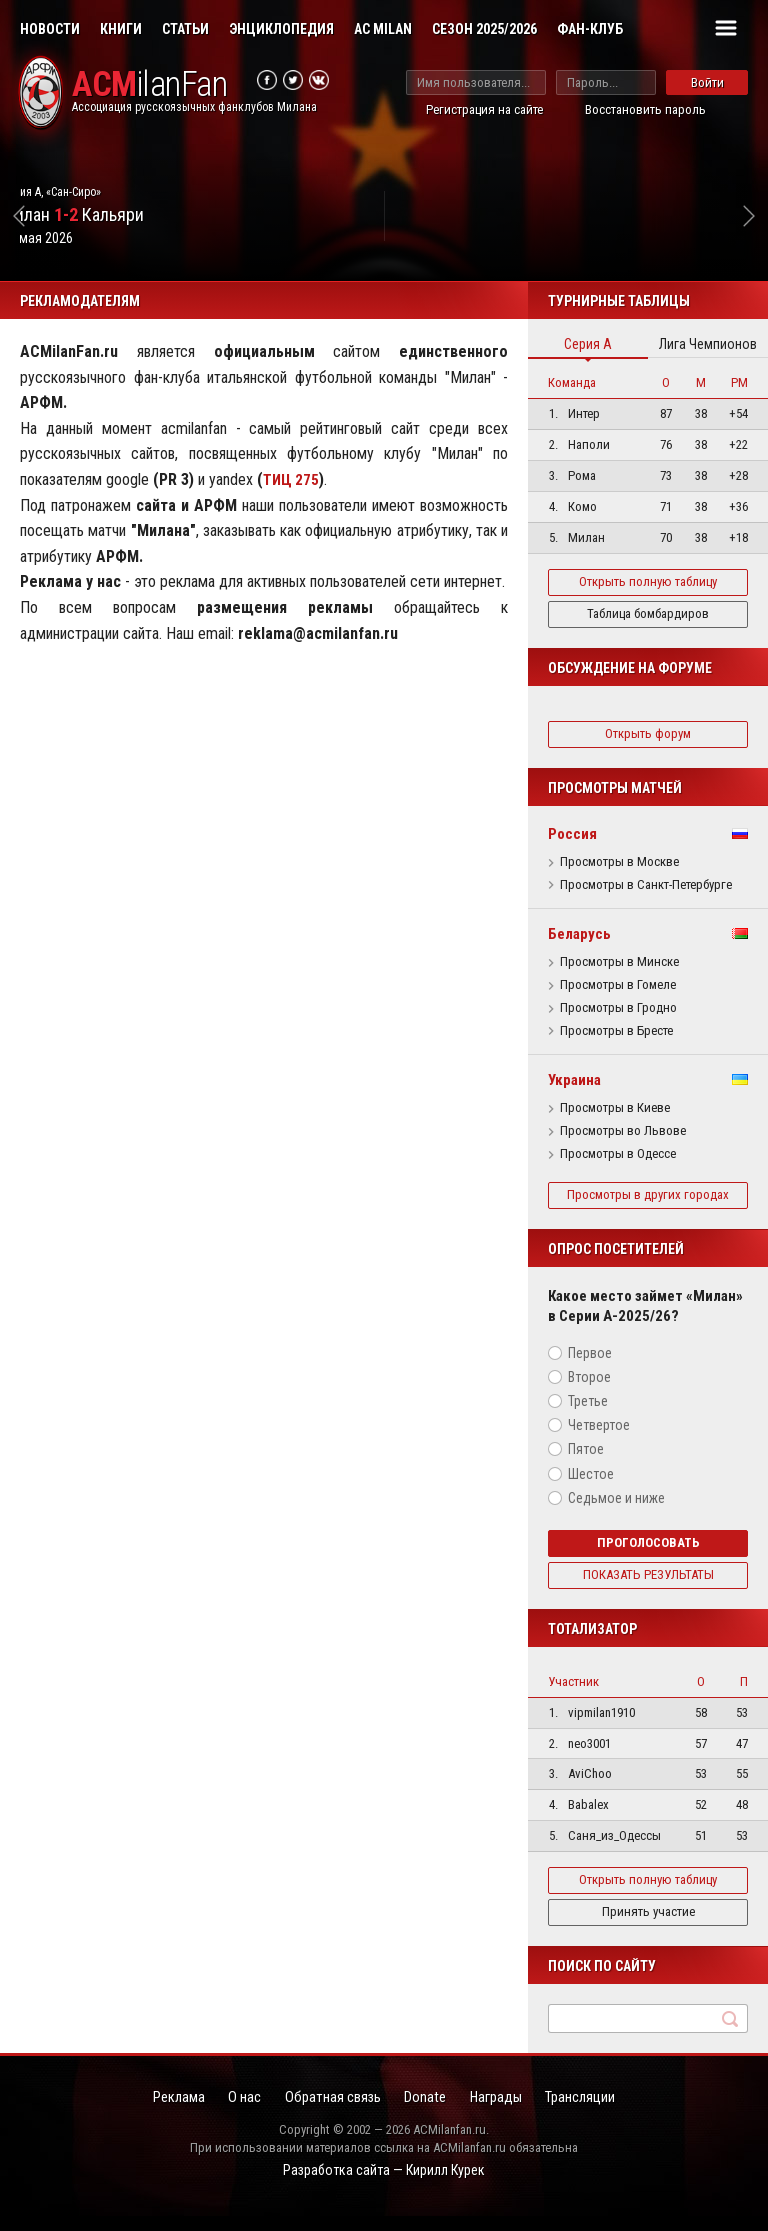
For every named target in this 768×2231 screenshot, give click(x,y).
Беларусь (579, 934)
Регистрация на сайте (484, 109)
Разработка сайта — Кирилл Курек (384, 2188)
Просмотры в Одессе (618, 1154)
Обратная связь (328, 2114)
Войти (707, 82)
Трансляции (601, 2114)
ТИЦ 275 (292, 479)
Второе (589, 1392)
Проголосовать (648, 1557)
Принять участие (648, 1926)
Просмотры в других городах (648, 1202)
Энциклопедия (281, 29)
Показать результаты (648, 1589)
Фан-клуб (590, 29)
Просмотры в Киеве (615, 1108)
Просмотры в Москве (619, 862)
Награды (508, 2114)
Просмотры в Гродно (618, 1008)
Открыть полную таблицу (648, 581)
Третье (588, 1416)
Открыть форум (648, 733)
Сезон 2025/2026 (484, 29)
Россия (572, 834)
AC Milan (383, 29)
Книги (121, 29)
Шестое (591, 1488)
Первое (590, 1368)
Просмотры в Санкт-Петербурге (646, 885)
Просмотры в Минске (619, 962)
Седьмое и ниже (616, 1513)
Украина (574, 1080)
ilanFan (159, 86)
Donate (429, 2114)
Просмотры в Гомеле (618, 985)
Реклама (159, 2114)
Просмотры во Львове (623, 1131)
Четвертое (599, 1440)
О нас (232, 2114)
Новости (50, 29)
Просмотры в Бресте (616, 1031)
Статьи (185, 29)
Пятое (586, 1464)
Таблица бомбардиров (648, 613)
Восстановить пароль (645, 109)
